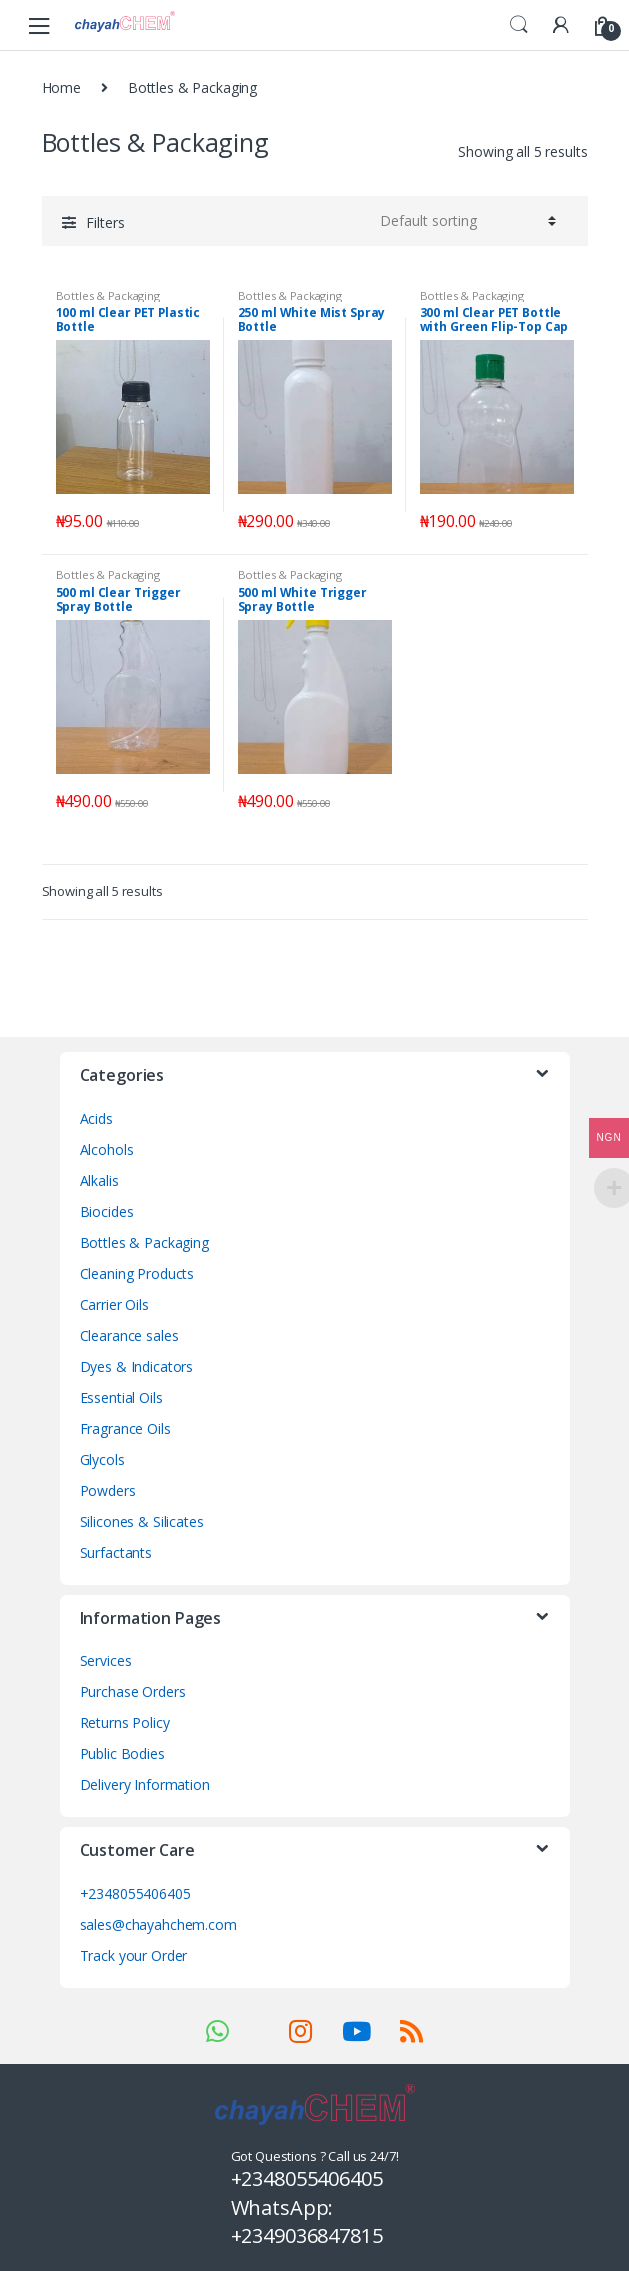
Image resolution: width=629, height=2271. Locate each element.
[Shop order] (465, 221)
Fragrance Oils (125, 1428)
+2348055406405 (135, 1893)
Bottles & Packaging (108, 295)
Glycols (102, 1459)
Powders (108, 1490)
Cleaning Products (137, 1273)
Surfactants (116, 1552)
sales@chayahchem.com (158, 1924)
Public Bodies (122, 1753)
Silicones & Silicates (142, 1521)
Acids (96, 1118)
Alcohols (107, 1149)
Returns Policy (125, 1722)
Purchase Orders (133, 1691)
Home (61, 87)
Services (106, 1660)
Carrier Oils (114, 1304)
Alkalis (99, 1180)
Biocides (107, 1211)
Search (519, 25)
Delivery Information (145, 1784)
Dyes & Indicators (137, 1366)
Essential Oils (121, 1397)
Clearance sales (129, 1335)
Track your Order (134, 1955)
